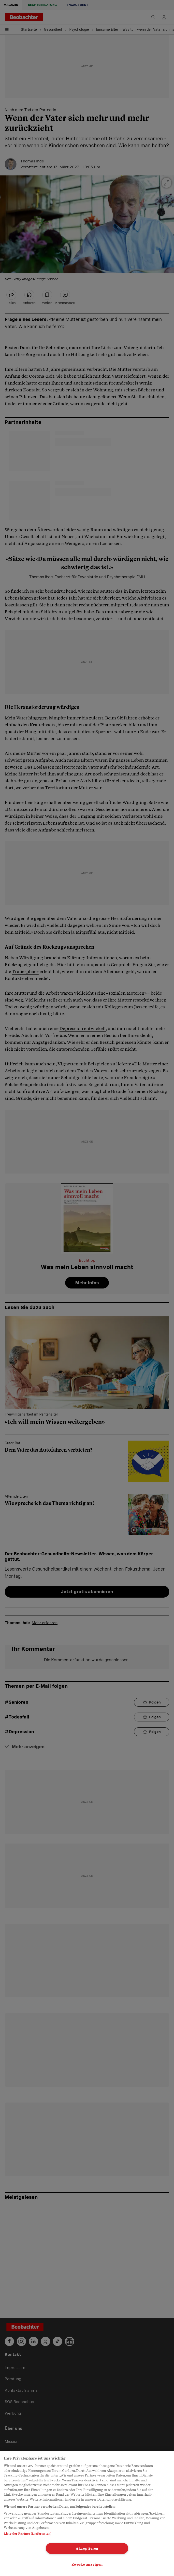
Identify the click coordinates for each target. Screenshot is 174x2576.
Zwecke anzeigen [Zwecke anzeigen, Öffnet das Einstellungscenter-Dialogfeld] (87, 2564)
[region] (87, 2513)
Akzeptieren (87, 2548)
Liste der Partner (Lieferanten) (27, 2533)
